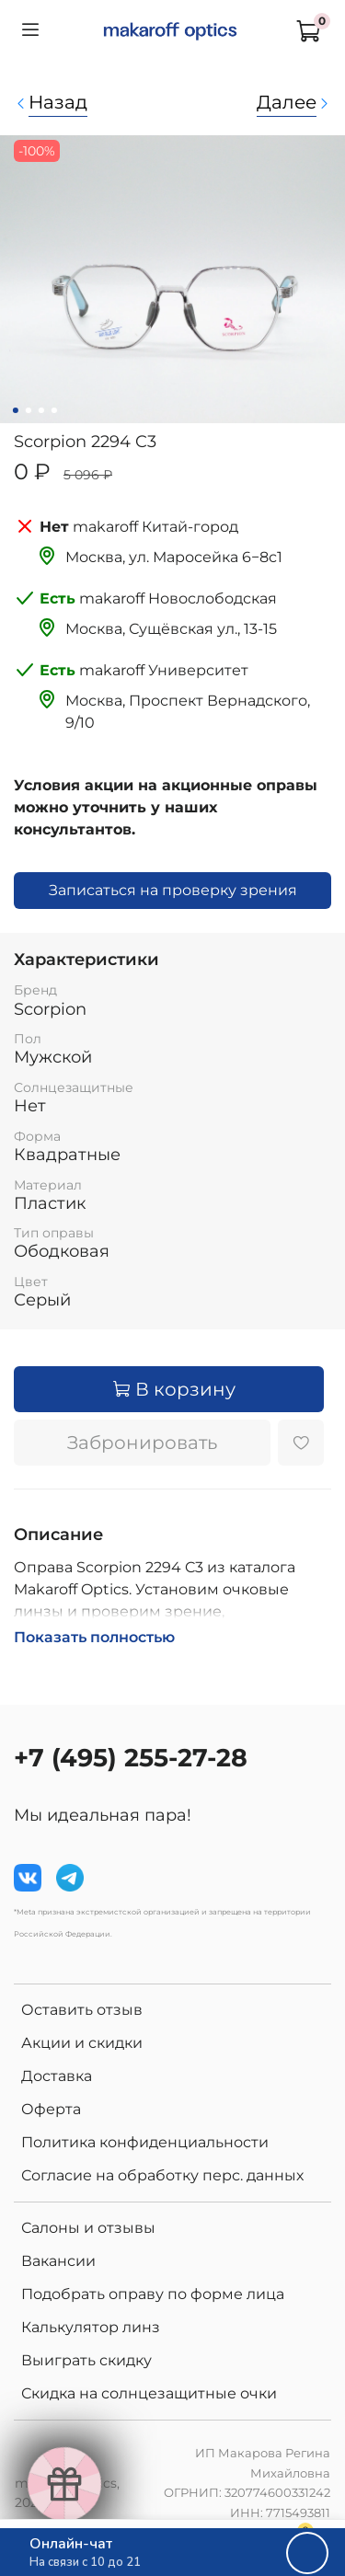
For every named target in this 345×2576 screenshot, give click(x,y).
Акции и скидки (82, 2043)
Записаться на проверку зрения (173, 890)
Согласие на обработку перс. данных (162, 2175)
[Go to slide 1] (14, 410)
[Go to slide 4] (53, 410)
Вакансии (58, 2261)
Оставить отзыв (82, 2009)
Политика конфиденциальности (145, 2142)
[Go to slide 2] (27, 410)
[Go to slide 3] (40, 410)
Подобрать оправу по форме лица (152, 2294)
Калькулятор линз (90, 2327)
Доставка (56, 2076)
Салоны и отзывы (88, 2228)
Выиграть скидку (86, 2360)
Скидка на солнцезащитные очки (149, 2393)
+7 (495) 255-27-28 (130, 1757)
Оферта (51, 2109)
